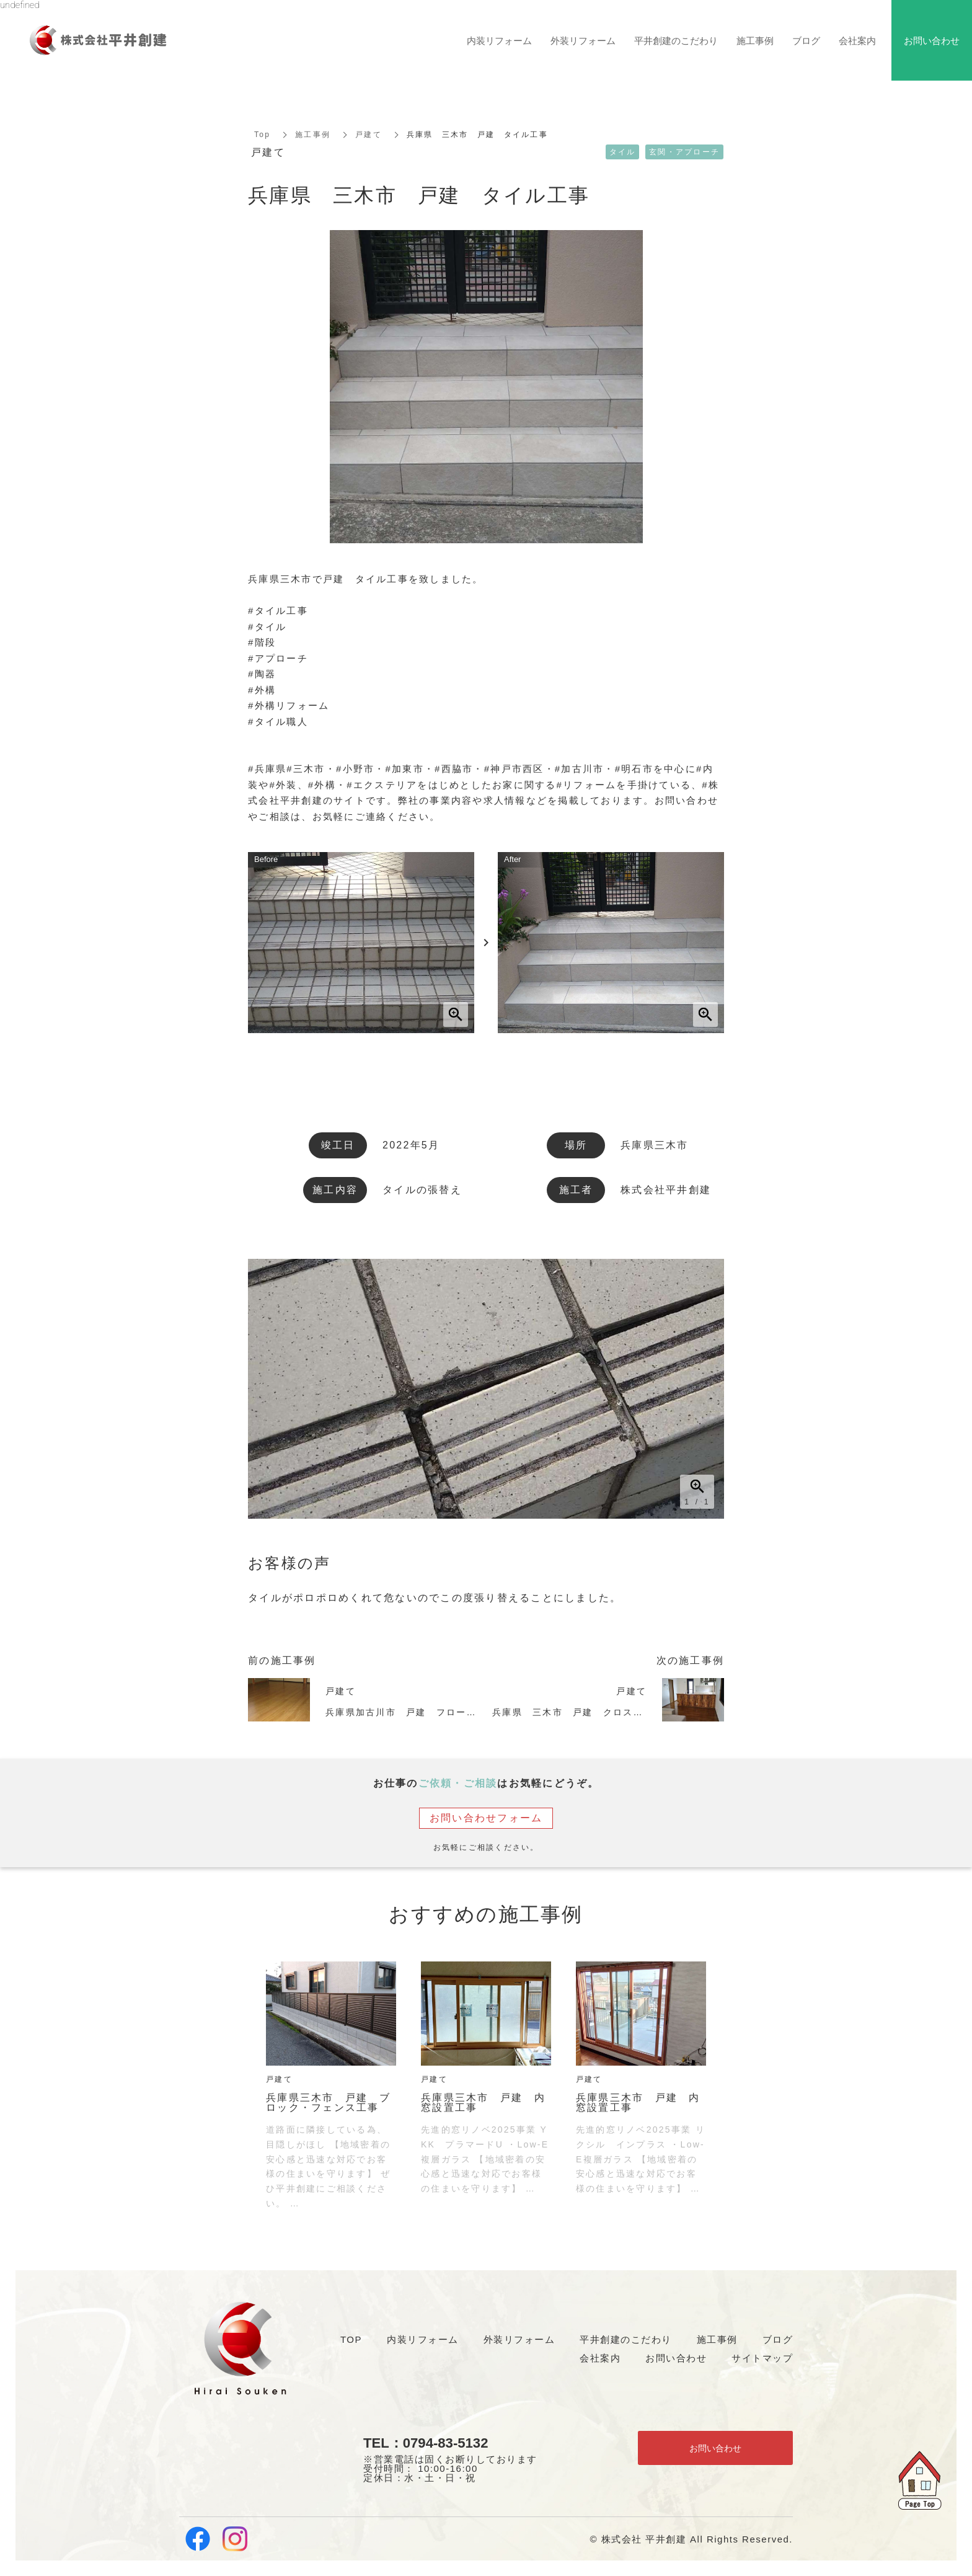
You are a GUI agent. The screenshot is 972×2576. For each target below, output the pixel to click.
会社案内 (857, 40)
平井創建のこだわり (676, 40)
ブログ (806, 40)
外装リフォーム (583, 40)
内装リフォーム (499, 40)
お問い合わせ (715, 2448)
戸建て (368, 134)
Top (262, 134)
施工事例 (312, 134)
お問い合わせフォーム (486, 1818)
